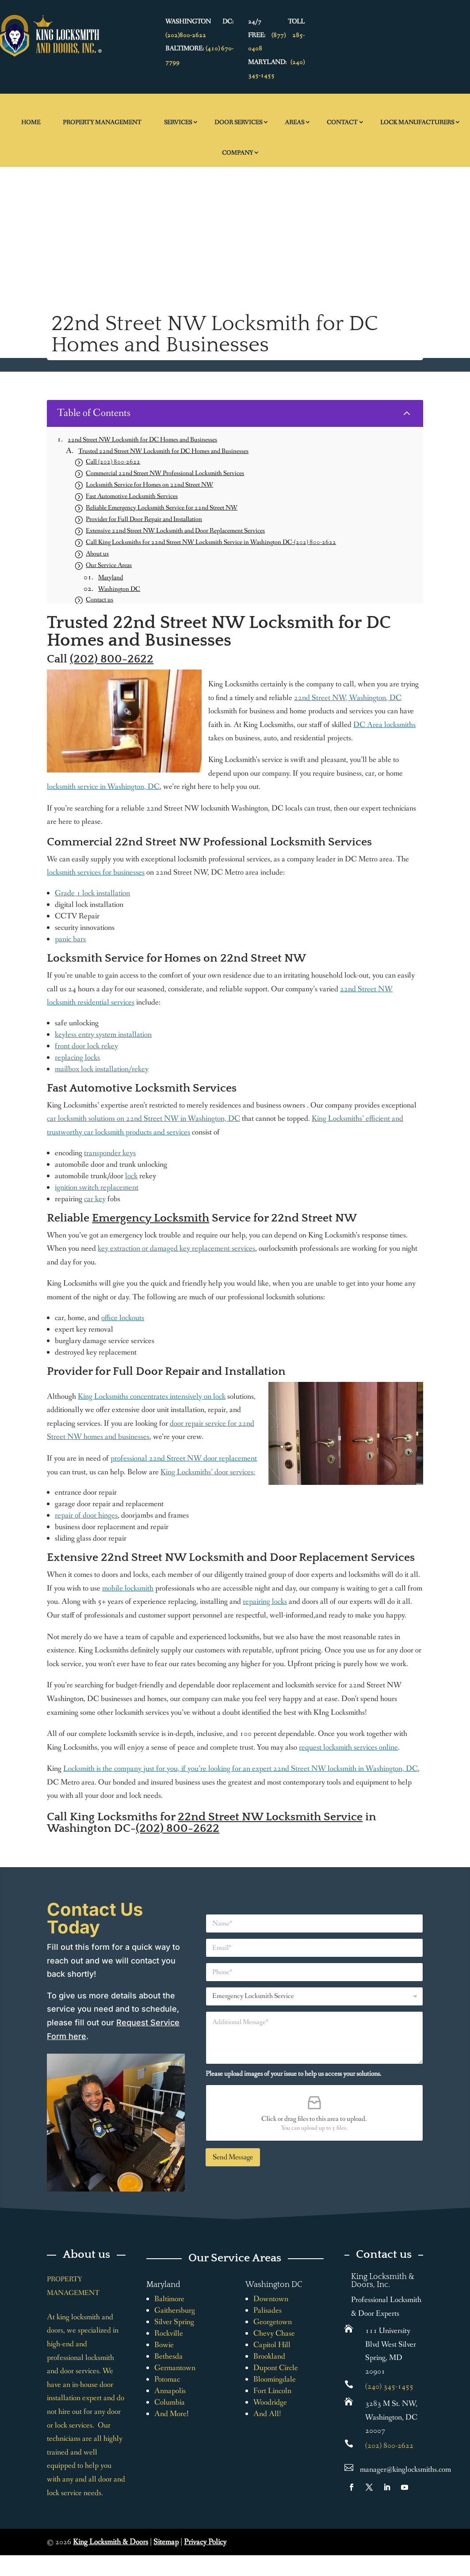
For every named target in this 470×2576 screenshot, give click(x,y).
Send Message (233, 2157)
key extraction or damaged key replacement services (176, 1248)
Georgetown (272, 2322)
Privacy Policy (205, 2542)
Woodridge (270, 2402)
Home (30, 122)
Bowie (164, 2345)
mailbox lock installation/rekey (102, 1069)
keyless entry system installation (103, 1034)
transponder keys (110, 1153)
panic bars (70, 939)
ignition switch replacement (96, 1187)
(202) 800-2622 (111, 659)
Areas (294, 122)
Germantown (174, 2368)
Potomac (167, 2379)
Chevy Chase (274, 2333)
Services (178, 122)
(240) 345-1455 (389, 2386)
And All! (267, 2414)
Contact (342, 122)
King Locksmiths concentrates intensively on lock (151, 1396)
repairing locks (265, 1601)
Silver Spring (174, 2322)
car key (95, 1199)
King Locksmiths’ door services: (207, 1472)
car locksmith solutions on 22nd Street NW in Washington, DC (143, 1118)
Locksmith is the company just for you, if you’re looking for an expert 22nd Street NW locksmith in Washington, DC (240, 1768)
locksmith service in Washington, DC (103, 786)
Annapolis (170, 2391)
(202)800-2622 (185, 35)
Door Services (238, 122)
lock (131, 1176)
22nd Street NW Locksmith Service (270, 1817)
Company (237, 153)
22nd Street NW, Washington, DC (347, 698)
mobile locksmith (127, 1588)
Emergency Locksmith (150, 1218)
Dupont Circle (275, 2368)
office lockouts (122, 1318)
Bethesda (168, 2356)
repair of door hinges (86, 1515)
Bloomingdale (274, 2379)
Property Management (102, 122)
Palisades (267, 2310)
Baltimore (169, 2299)
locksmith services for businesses (96, 872)
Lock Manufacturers (417, 122)
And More (170, 2414)
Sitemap (166, 2542)
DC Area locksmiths (384, 724)
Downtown (270, 2299)
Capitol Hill (271, 2345)
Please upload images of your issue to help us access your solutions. (294, 2074)
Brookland (269, 2356)
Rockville (168, 2333)
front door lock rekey (86, 1046)
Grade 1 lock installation (92, 893)
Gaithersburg (174, 2310)
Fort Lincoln (272, 2391)
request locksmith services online (348, 1747)
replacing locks (77, 1057)
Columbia (169, 2402)
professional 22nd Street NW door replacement (184, 1458)
